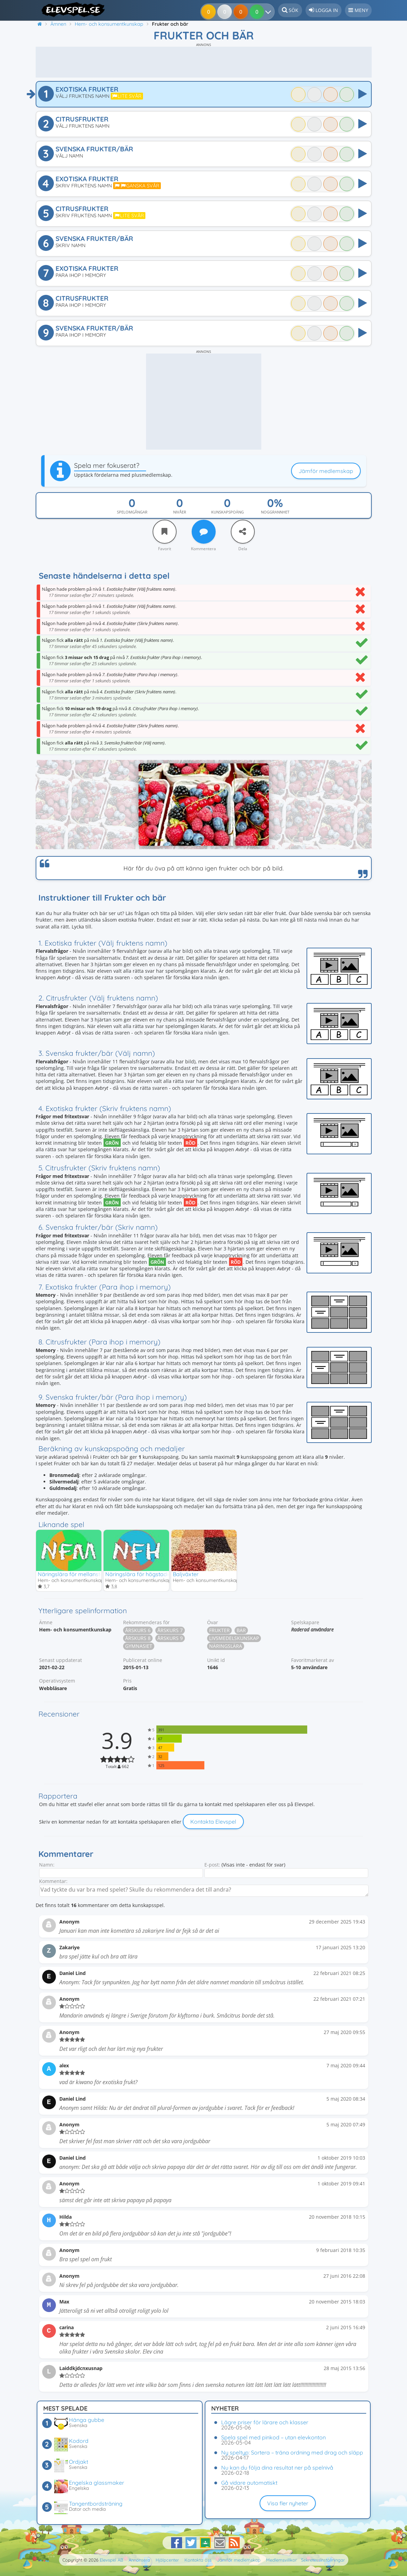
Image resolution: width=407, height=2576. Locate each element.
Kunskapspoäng (227, 512)
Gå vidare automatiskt (249, 2482)
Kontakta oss (198, 2560)
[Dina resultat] (259, 11)
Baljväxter (186, 1574)
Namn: (47, 1865)
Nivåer (179, 512)
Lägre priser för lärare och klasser (264, 2422)
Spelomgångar (132, 512)
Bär (241, 1630)
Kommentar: (53, 1881)
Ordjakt (78, 2461)
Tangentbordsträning (95, 2503)
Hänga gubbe (86, 2419)
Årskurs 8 (138, 1638)
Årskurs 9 (170, 1638)
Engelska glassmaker (96, 2482)
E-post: (212, 1865)
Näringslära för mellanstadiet (75, 1574)
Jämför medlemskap (326, 470)
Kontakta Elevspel (213, 1822)
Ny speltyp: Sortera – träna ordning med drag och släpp (292, 2452)
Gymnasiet (138, 1646)
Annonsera (139, 2560)
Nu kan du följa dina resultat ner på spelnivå (277, 2467)
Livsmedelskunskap (234, 1638)
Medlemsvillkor (281, 2560)
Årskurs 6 (138, 1630)
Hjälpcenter (167, 2560)
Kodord (78, 2440)
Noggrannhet (275, 512)
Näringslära (225, 1646)
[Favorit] (165, 532)
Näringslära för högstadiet (139, 1574)
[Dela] (243, 532)
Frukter (219, 1630)
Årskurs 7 (170, 1630)
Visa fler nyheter (287, 2503)
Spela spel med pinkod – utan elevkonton (273, 2437)
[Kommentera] (204, 532)
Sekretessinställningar (323, 2560)
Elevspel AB (111, 2560)
